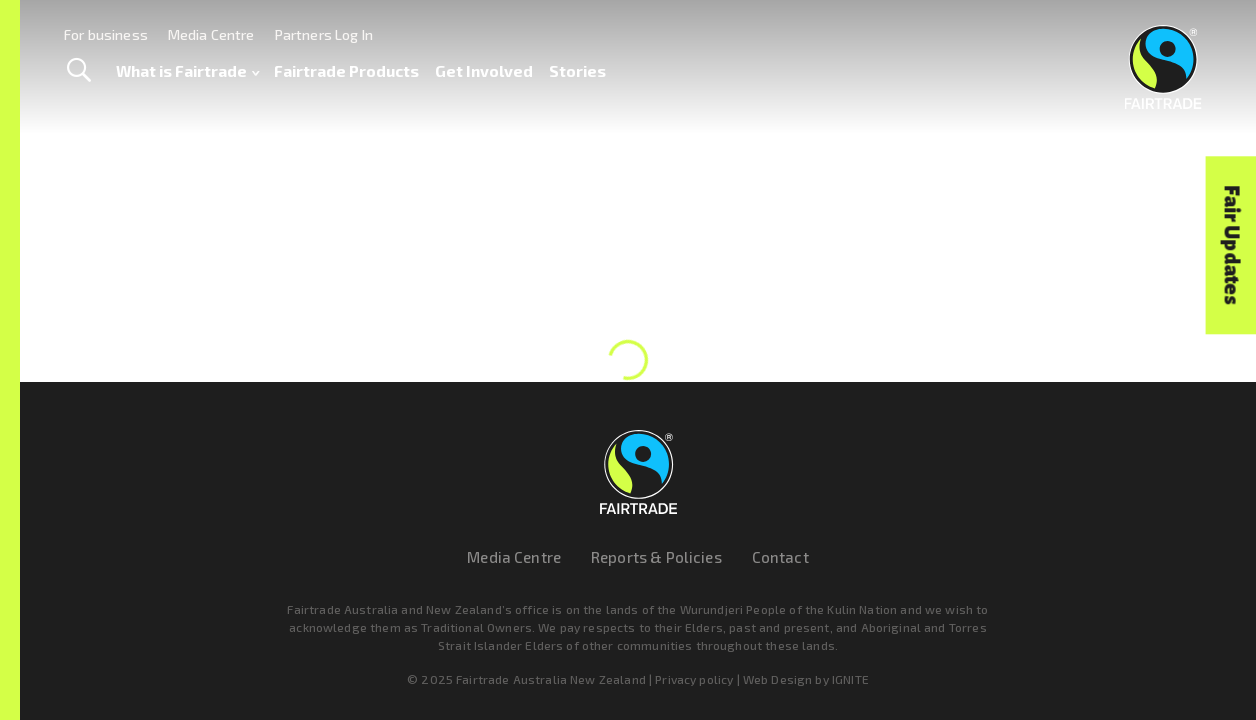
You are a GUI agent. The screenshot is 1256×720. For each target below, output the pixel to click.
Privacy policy (694, 679)
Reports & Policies (656, 557)
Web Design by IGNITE (806, 679)
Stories (577, 70)
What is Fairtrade (187, 71)
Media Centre (211, 34)
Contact (780, 557)
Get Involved (484, 70)
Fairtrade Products (346, 70)
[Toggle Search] (78, 71)
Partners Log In (324, 34)
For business (106, 34)
